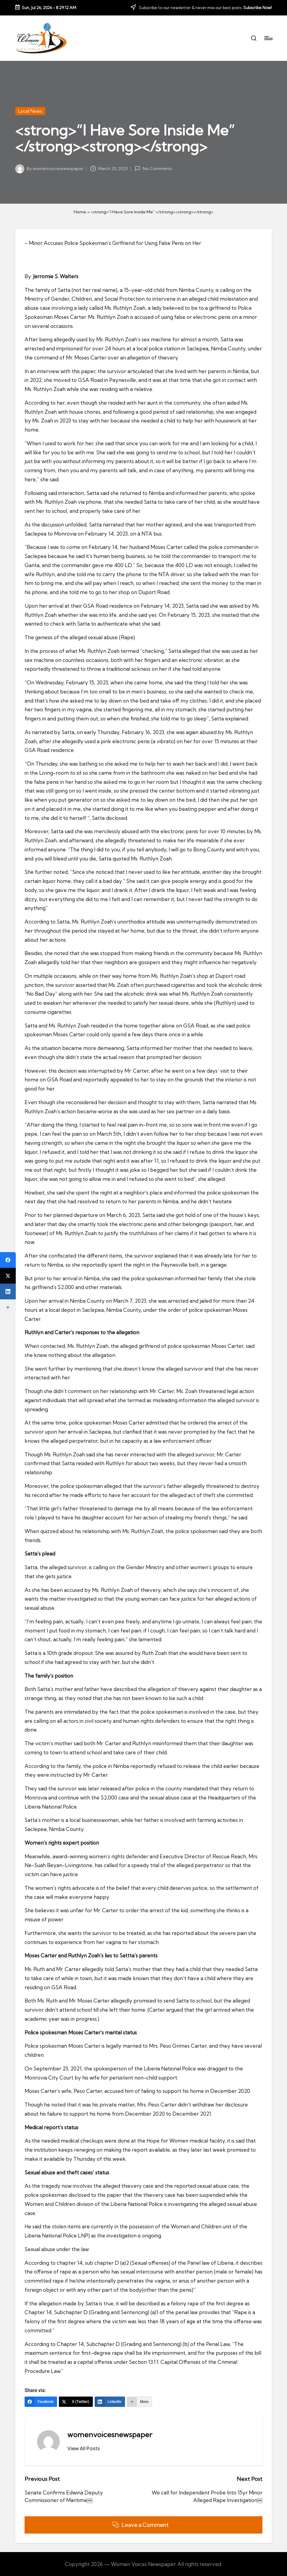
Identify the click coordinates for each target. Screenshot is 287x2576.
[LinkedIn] (110, 2402)
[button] (83, 2448)
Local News (30, 111)
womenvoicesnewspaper (109, 2434)
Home (80, 212)
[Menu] (268, 38)
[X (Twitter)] (76, 2402)
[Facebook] (41, 2402)
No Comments (153, 168)
